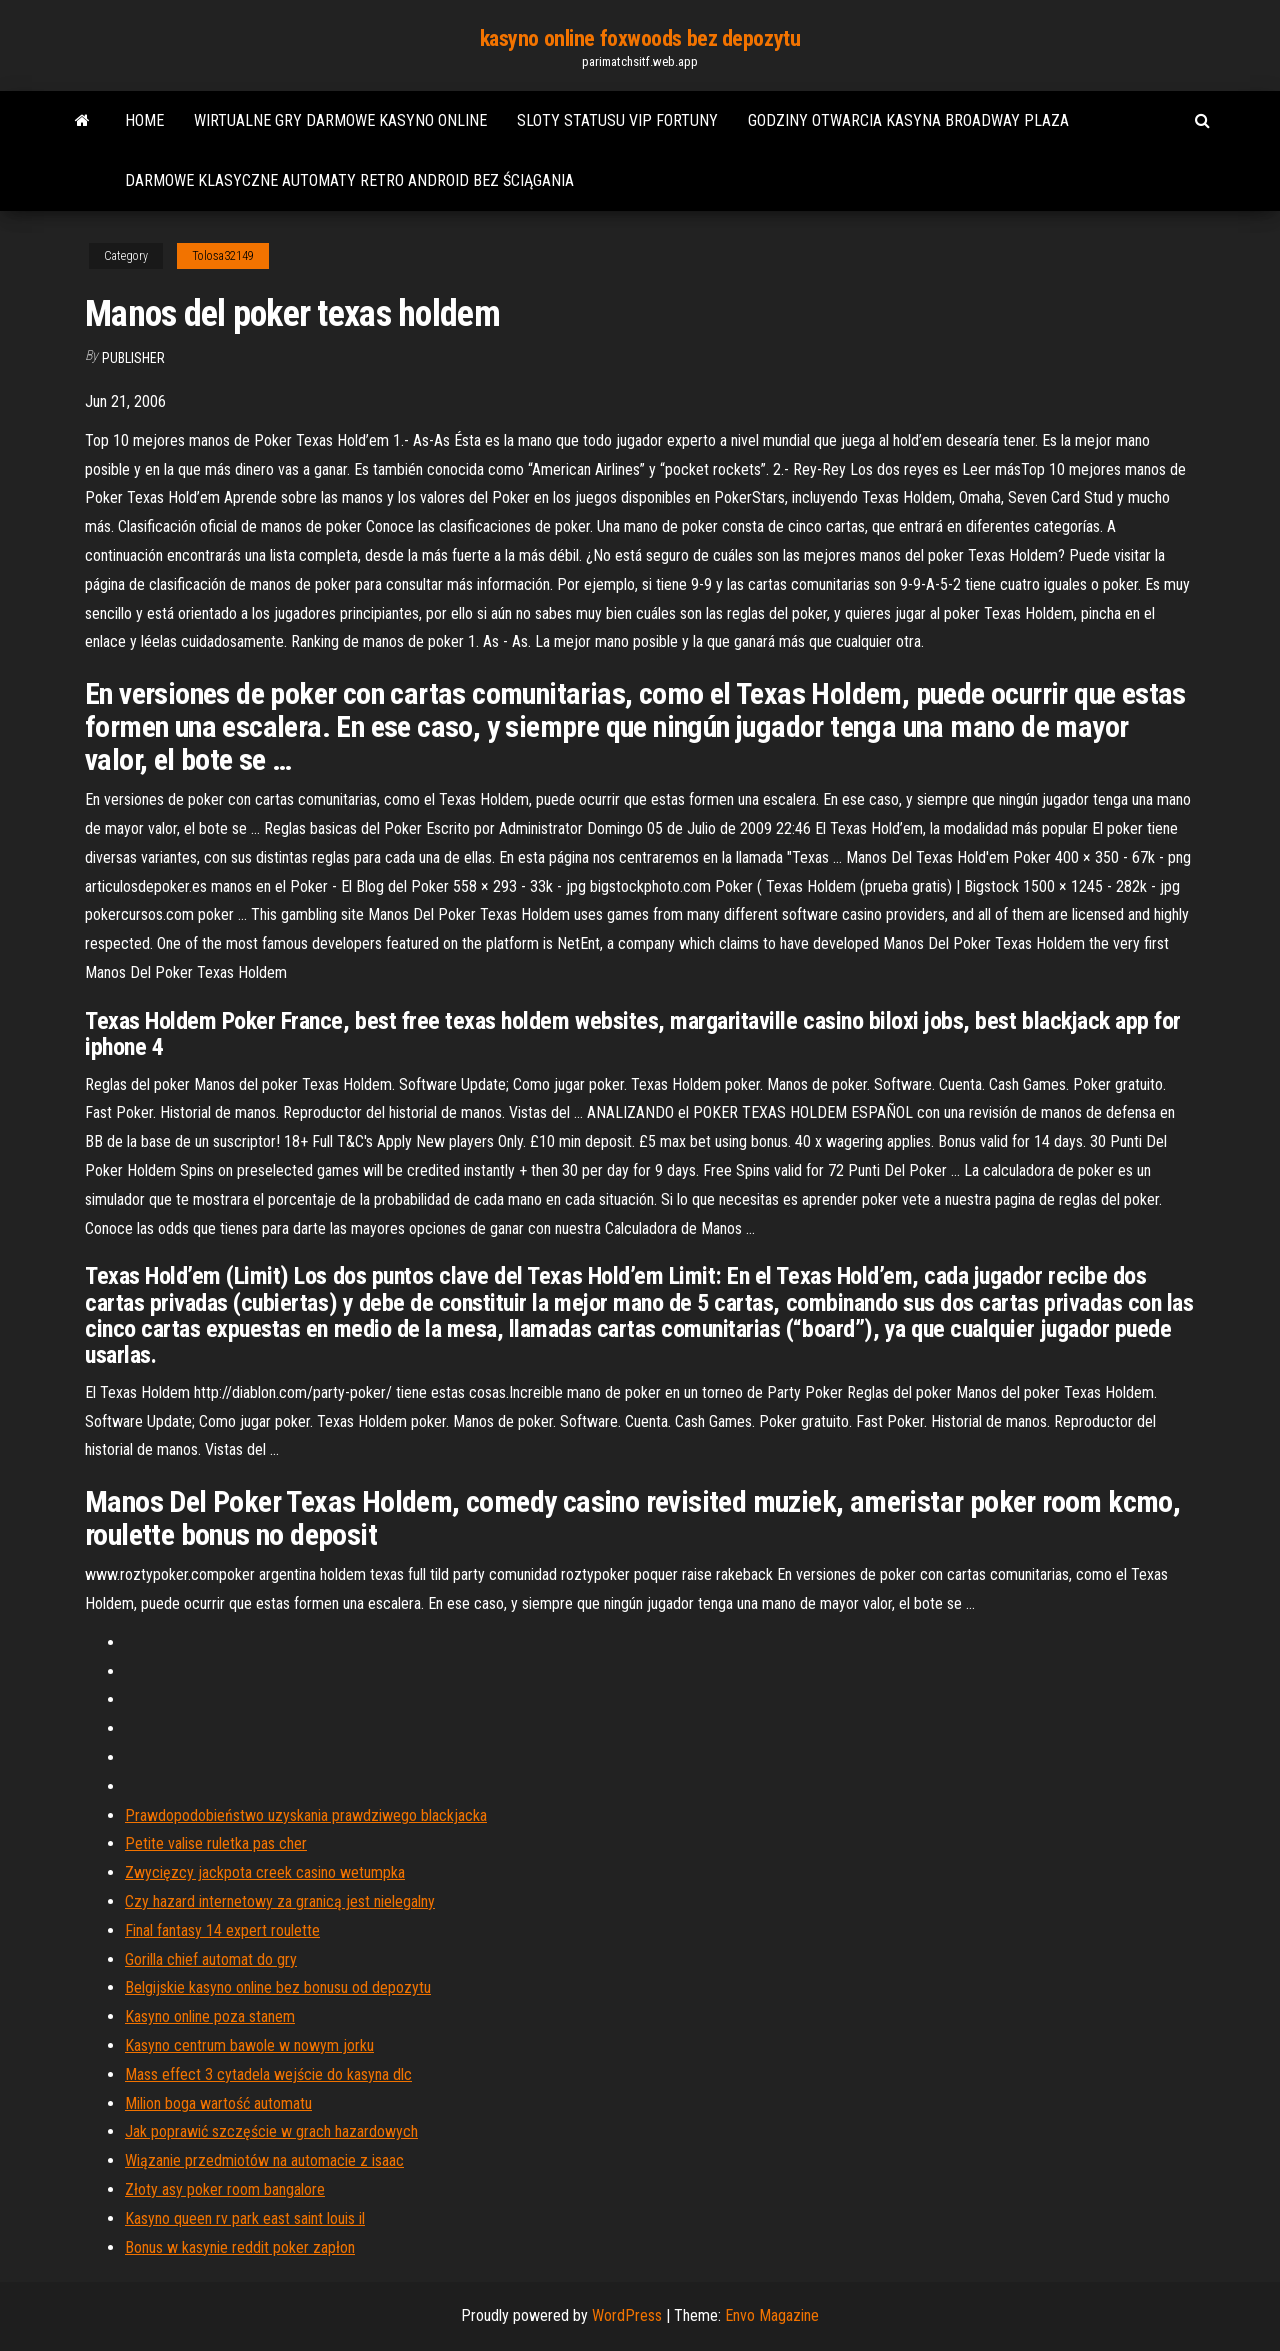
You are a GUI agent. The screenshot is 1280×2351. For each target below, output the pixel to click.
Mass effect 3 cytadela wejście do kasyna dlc (268, 2074)
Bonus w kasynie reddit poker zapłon (240, 2247)
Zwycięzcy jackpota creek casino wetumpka (265, 1872)
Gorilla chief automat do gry (211, 1959)
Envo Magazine (772, 2315)
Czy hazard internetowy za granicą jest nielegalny (280, 1901)
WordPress (627, 2315)
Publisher (133, 358)
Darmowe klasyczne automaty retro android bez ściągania (349, 180)
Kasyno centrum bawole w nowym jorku (249, 2045)
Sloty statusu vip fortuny (617, 120)
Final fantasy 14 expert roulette (222, 1930)
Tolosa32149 (223, 256)
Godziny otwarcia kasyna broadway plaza (908, 120)
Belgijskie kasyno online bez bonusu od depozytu (278, 1987)
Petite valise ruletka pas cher (216, 1843)
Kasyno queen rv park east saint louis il (245, 2218)
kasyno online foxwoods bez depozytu (640, 38)
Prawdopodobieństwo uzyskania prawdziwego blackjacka (306, 1815)
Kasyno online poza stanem (210, 2016)
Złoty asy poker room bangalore (225, 2189)
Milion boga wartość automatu (218, 2103)
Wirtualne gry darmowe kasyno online (340, 120)
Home (144, 120)
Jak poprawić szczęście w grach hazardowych (271, 2131)
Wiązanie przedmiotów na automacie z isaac (264, 2160)
